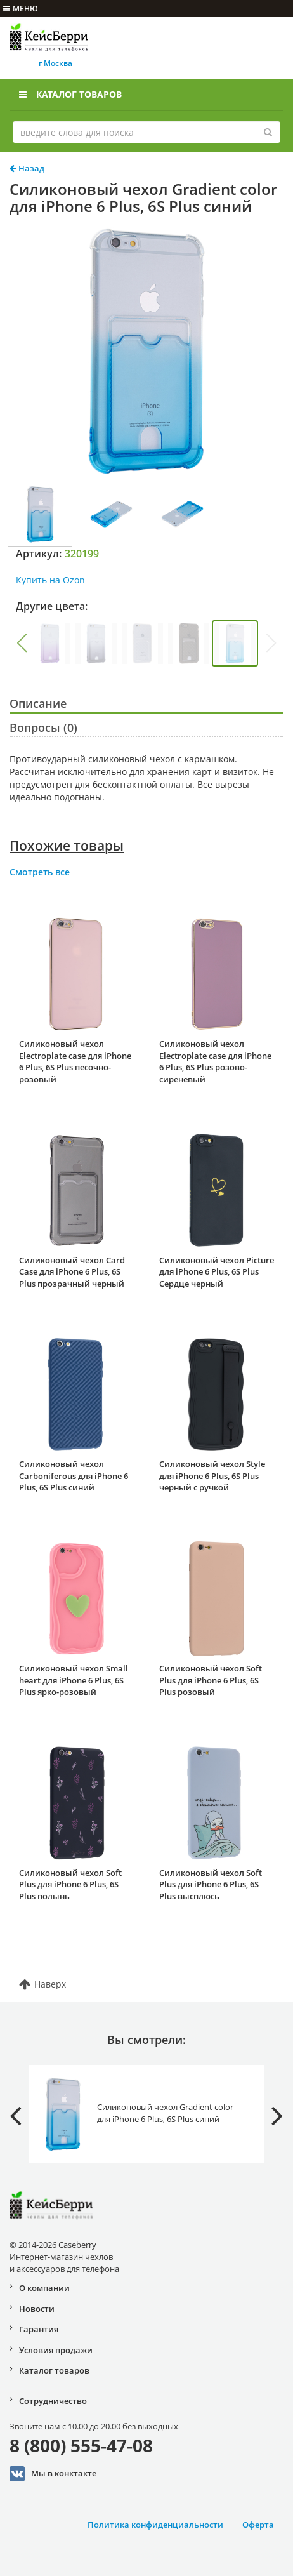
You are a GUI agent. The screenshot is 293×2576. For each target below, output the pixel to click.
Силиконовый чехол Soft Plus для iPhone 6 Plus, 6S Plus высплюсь (210, 1884)
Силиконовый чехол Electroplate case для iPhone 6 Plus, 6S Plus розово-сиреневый (215, 1061)
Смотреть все (40, 872)
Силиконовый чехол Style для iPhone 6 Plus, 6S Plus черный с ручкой (212, 1475)
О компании (44, 2288)
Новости (37, 2308)
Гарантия (38, 2329)
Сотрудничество (53, 2401)
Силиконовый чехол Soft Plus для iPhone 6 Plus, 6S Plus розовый (210, 1680)
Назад (27, 168)
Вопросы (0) (43, 727)
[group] (50, 643)
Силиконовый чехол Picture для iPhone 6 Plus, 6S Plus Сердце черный (216, 1271)
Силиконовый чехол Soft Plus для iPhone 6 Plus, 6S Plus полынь (70, 1884)
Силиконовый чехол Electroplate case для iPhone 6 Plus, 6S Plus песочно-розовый (75, 1061)
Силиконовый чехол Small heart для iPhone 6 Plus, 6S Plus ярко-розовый (73, 1680)
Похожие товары (67, 845)
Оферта (258, 2524)
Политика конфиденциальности (155, 2524)
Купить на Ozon (50, 580)
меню (20, 8)
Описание (38, 703)
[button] (21, 643)
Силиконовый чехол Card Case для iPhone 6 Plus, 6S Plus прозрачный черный (72, 1271)
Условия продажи (56, 2350)
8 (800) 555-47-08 (81, 2445)
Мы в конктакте (53, 2473)
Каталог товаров (70, 94)
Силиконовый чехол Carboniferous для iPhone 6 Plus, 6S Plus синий (73, 1475)
